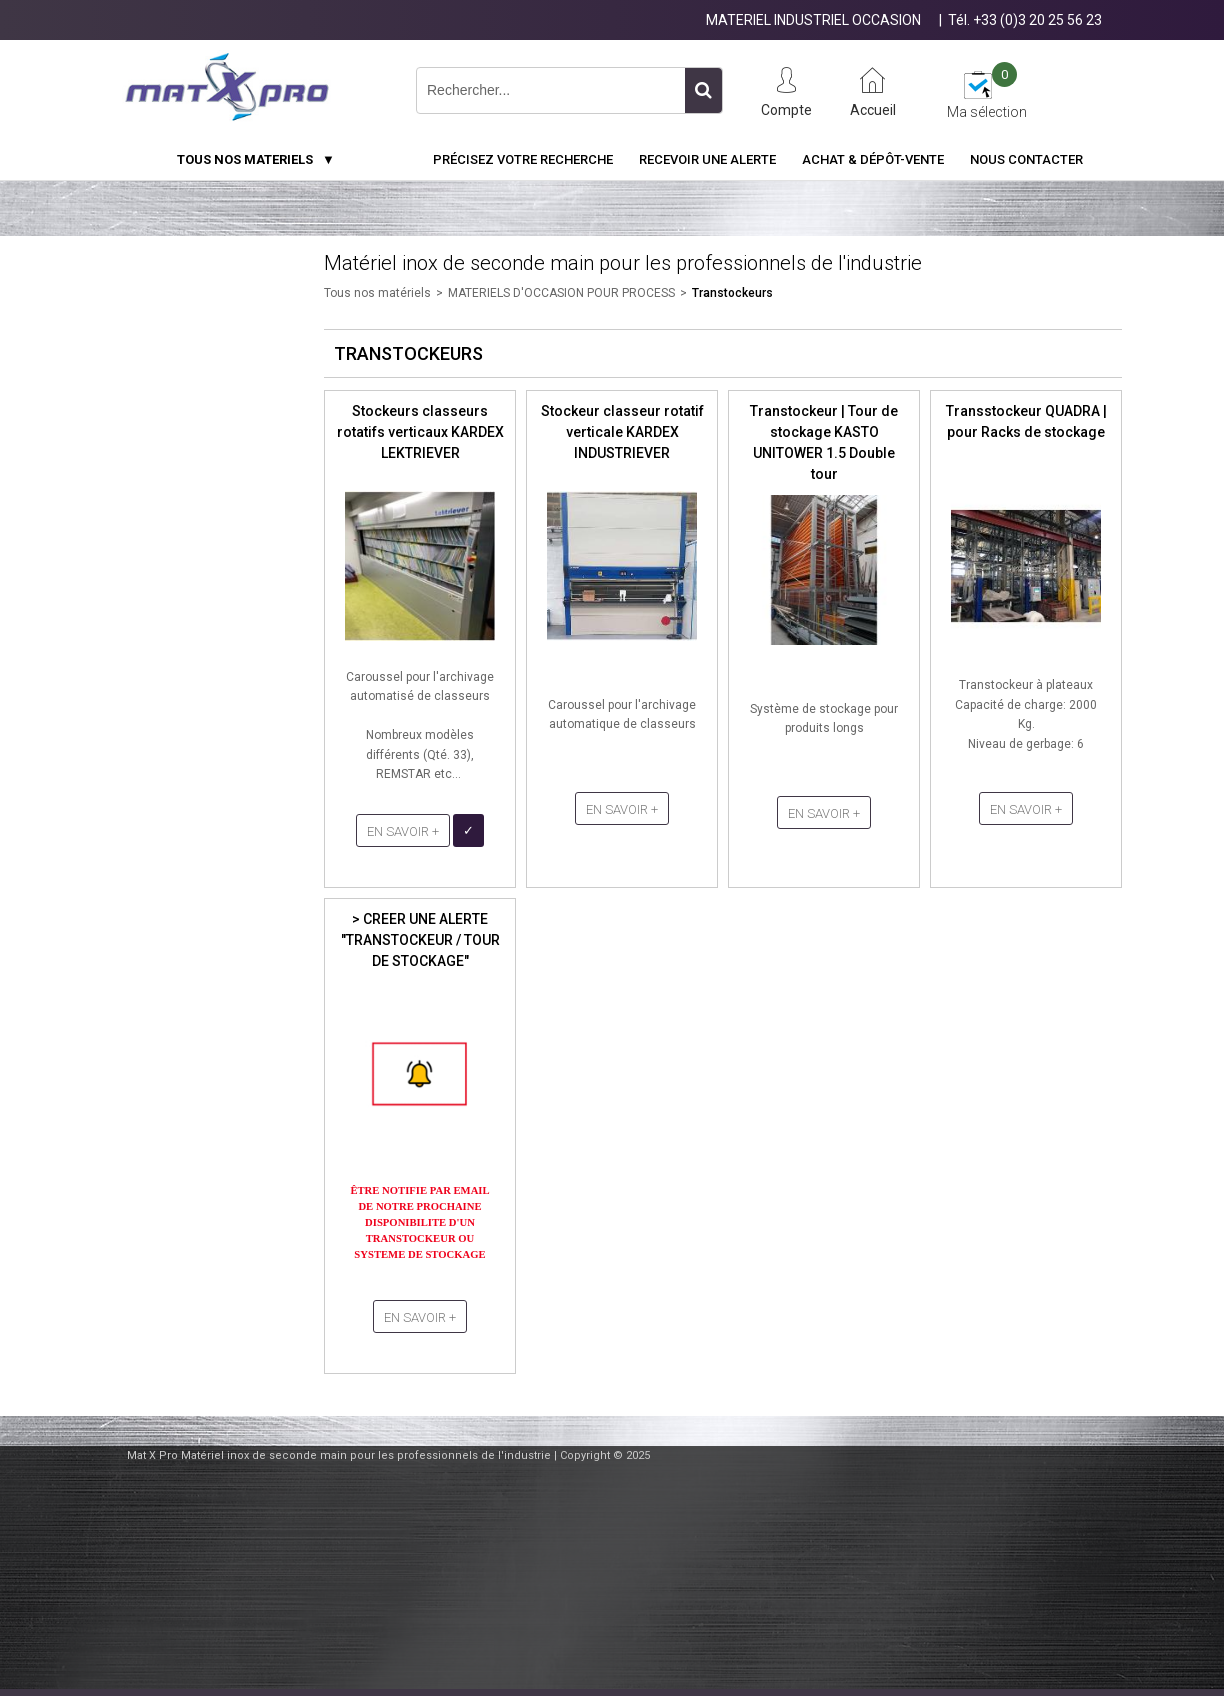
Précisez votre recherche (523, 159)
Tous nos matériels (377, 293)
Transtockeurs (732, 293)
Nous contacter (1026, 159)
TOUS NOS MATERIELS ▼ (256, 159)
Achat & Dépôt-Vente (873, 159)
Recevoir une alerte (707, 159)
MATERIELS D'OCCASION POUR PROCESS (561, 293)
